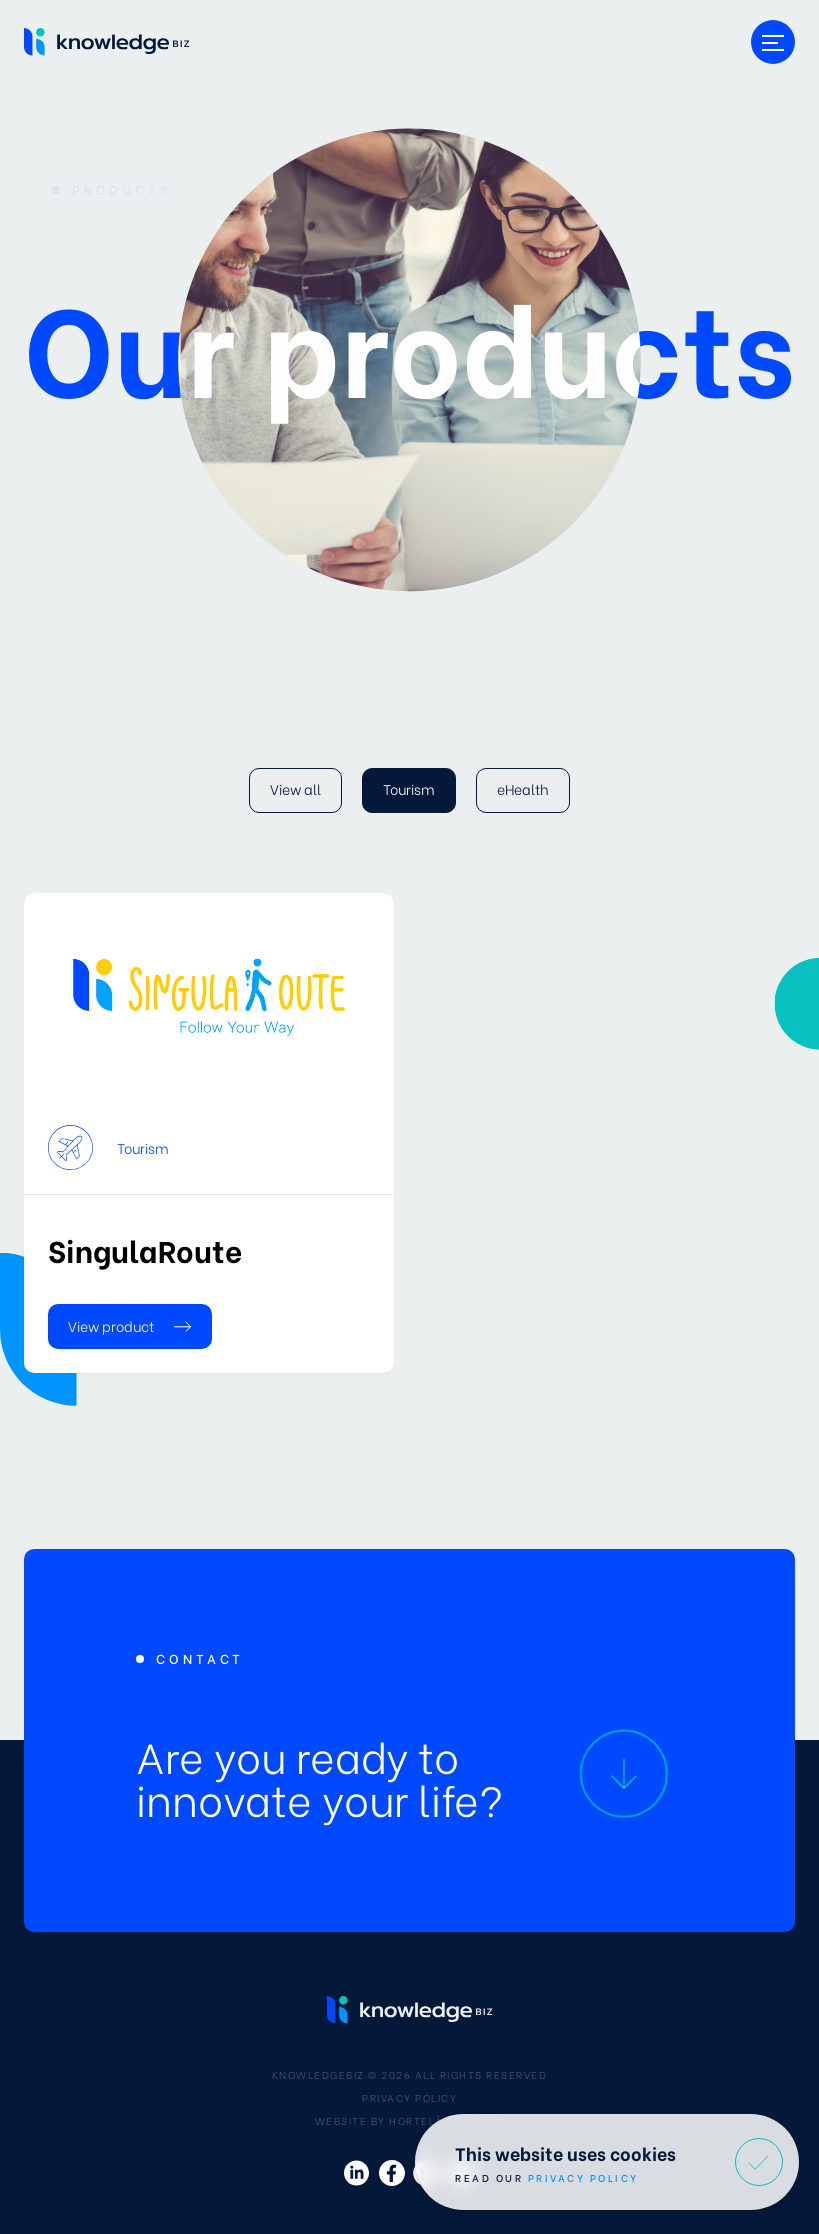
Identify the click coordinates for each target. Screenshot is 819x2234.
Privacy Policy (409, 2097)
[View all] (295, 790)
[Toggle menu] (773, 42)
